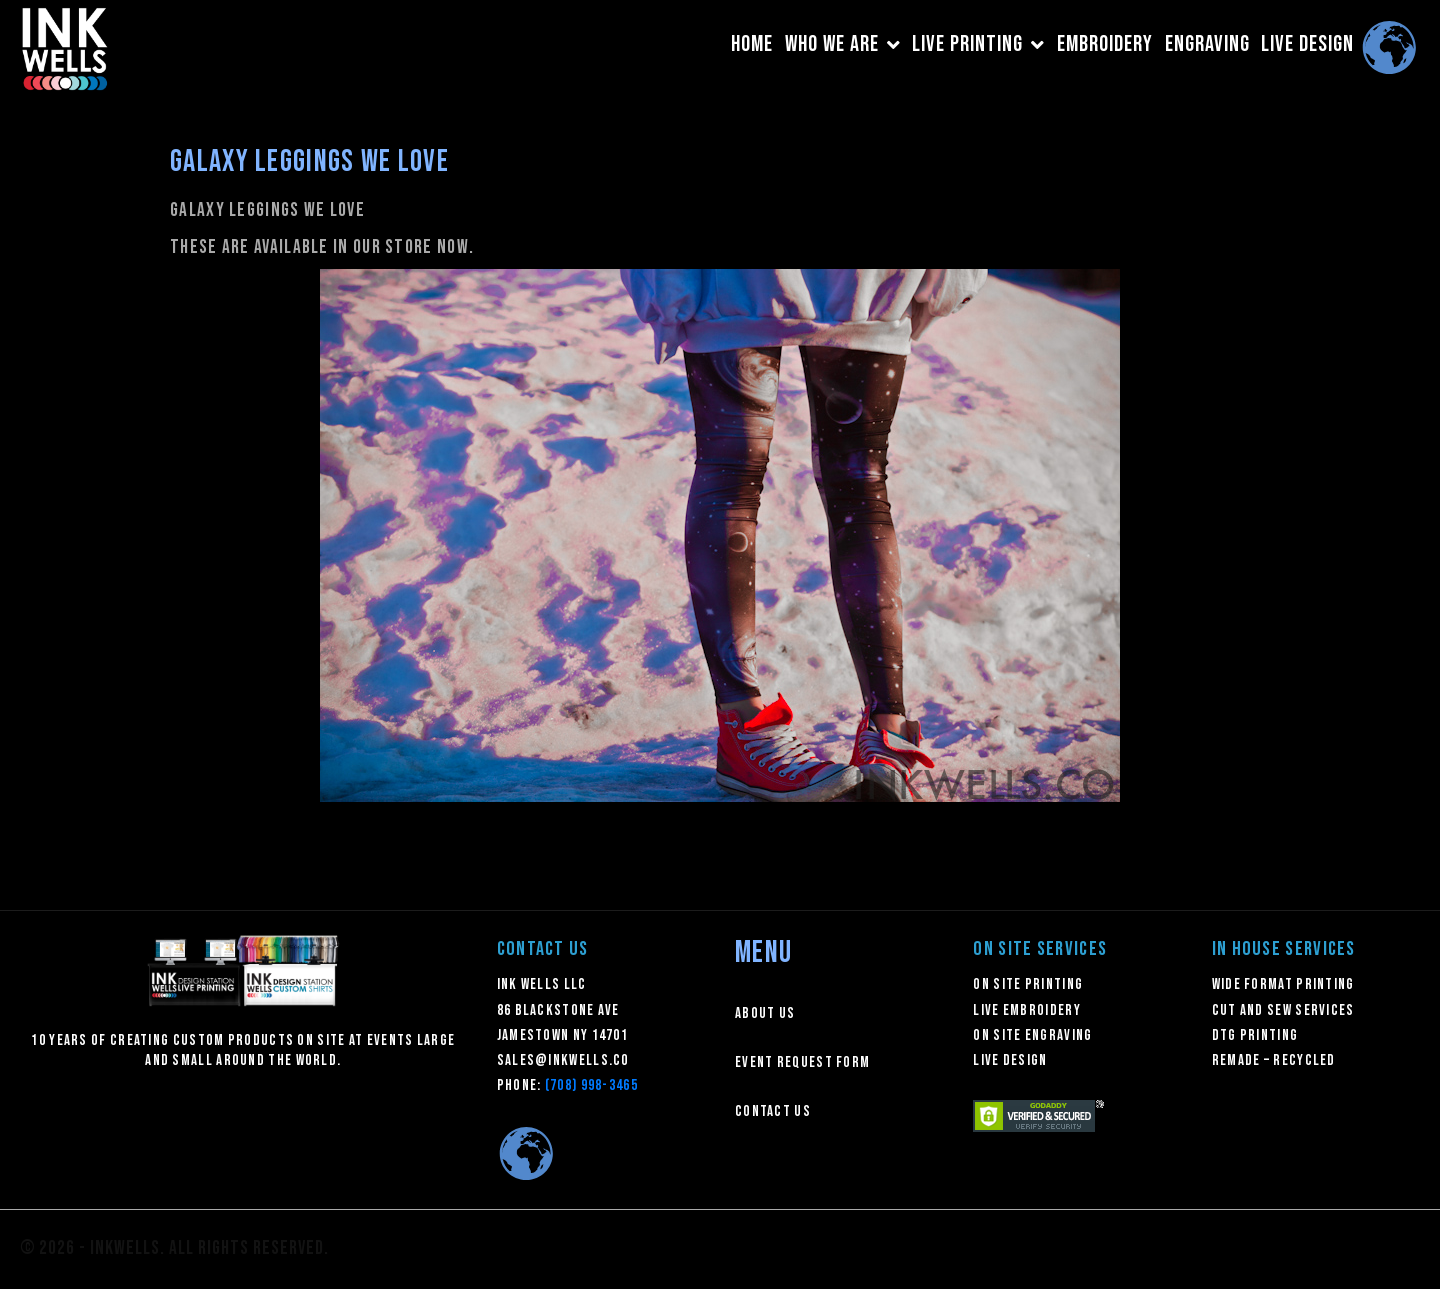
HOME (752, 44)
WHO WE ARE (843, 44)
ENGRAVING (1207, 44)
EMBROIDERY (1105, 44)
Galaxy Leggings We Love (309, 162)
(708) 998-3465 (591, 1085)
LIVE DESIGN (1307, 44)
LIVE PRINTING (978, 44)
